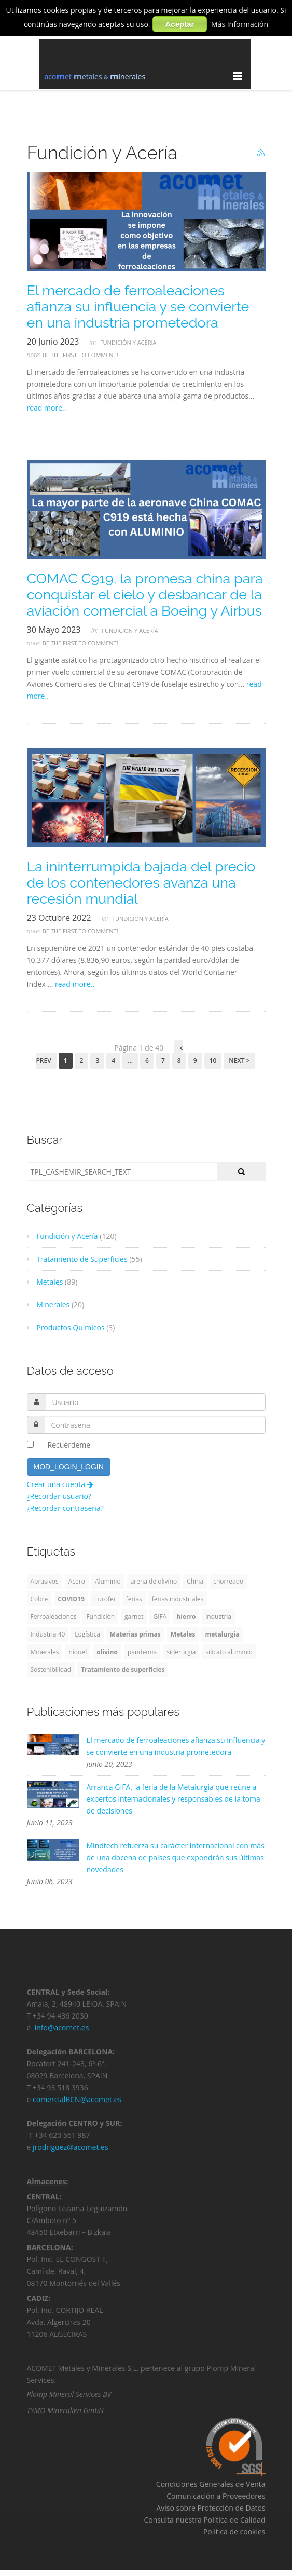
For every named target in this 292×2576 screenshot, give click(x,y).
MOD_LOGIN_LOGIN (69, 1467)
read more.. (46, 408)
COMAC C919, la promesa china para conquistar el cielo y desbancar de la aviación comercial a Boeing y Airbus (145, 594)
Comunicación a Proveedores (215, 2499)
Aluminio (108, 1581)
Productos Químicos (66, 1327)
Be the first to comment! (80, 355)
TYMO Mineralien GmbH (65, 2413)
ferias (134, 1598)
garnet (133, 1616)
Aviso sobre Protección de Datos (210, 2511)
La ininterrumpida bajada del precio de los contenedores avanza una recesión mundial (141, 882)
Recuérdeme (69, 1445)
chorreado (228, 1581)
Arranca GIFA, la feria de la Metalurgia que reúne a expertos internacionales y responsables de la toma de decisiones (173, 1799)
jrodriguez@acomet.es (70, 2150)
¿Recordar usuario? (59, 1496)
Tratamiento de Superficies (77, 1259)
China (195, 1581)
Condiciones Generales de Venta (211, 2487)
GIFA (159, 1616)
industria (218, 1616)
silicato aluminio (229, 1651)
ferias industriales (177, 1598)
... (130, 1060)
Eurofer (105, 1598)
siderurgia (181, 1651)
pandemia (142, 1651)
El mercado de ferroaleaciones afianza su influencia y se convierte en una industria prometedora (138, 306)
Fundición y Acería (128, 342)
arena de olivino (154, 1581)
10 (213, 1060)
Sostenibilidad (51, 1669)
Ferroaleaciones (54, 1616)
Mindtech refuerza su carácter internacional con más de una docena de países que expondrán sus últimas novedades (176, 1857)
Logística (87, 1634)
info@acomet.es (63, 2031)
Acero (76, 1581)
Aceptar (179, 24)
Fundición (100, 1616)
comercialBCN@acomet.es (77, 2102)
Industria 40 (48, 1634)
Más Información (239, 24)
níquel (77, 1651)
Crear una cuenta (60, 1484)
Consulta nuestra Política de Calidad (204, 2523)
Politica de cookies (234, 2535)
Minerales (48, 1305)
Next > (239, 1060)
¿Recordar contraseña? (65, 1508)
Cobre (39, 1598)
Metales (45, 1282)
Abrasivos (45, 1581)
